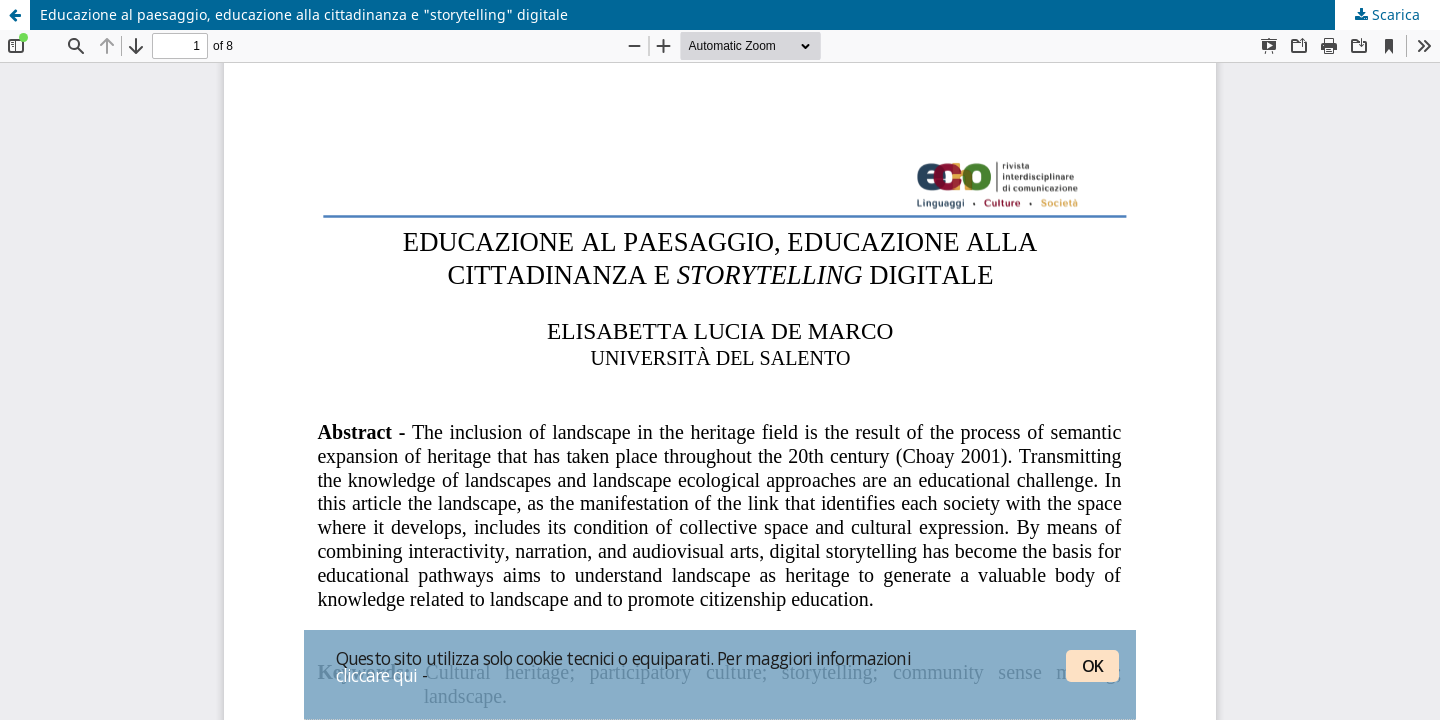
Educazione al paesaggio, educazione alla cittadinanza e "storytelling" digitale (304, 14)
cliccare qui (377, 675)
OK (1092, 666)
